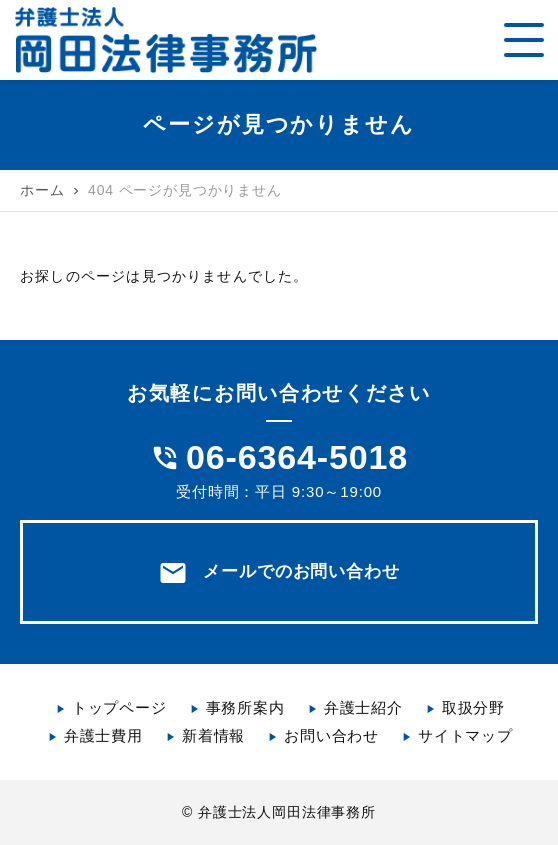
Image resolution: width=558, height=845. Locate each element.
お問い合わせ (331, 735)
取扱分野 (473, 707)
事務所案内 (245, 707)
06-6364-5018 (297, 457)
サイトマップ (465, 735)
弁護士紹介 (363, 707)
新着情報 (213, 735)
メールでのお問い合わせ (278, 573)
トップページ (119, 707)
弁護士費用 (103, 735)
